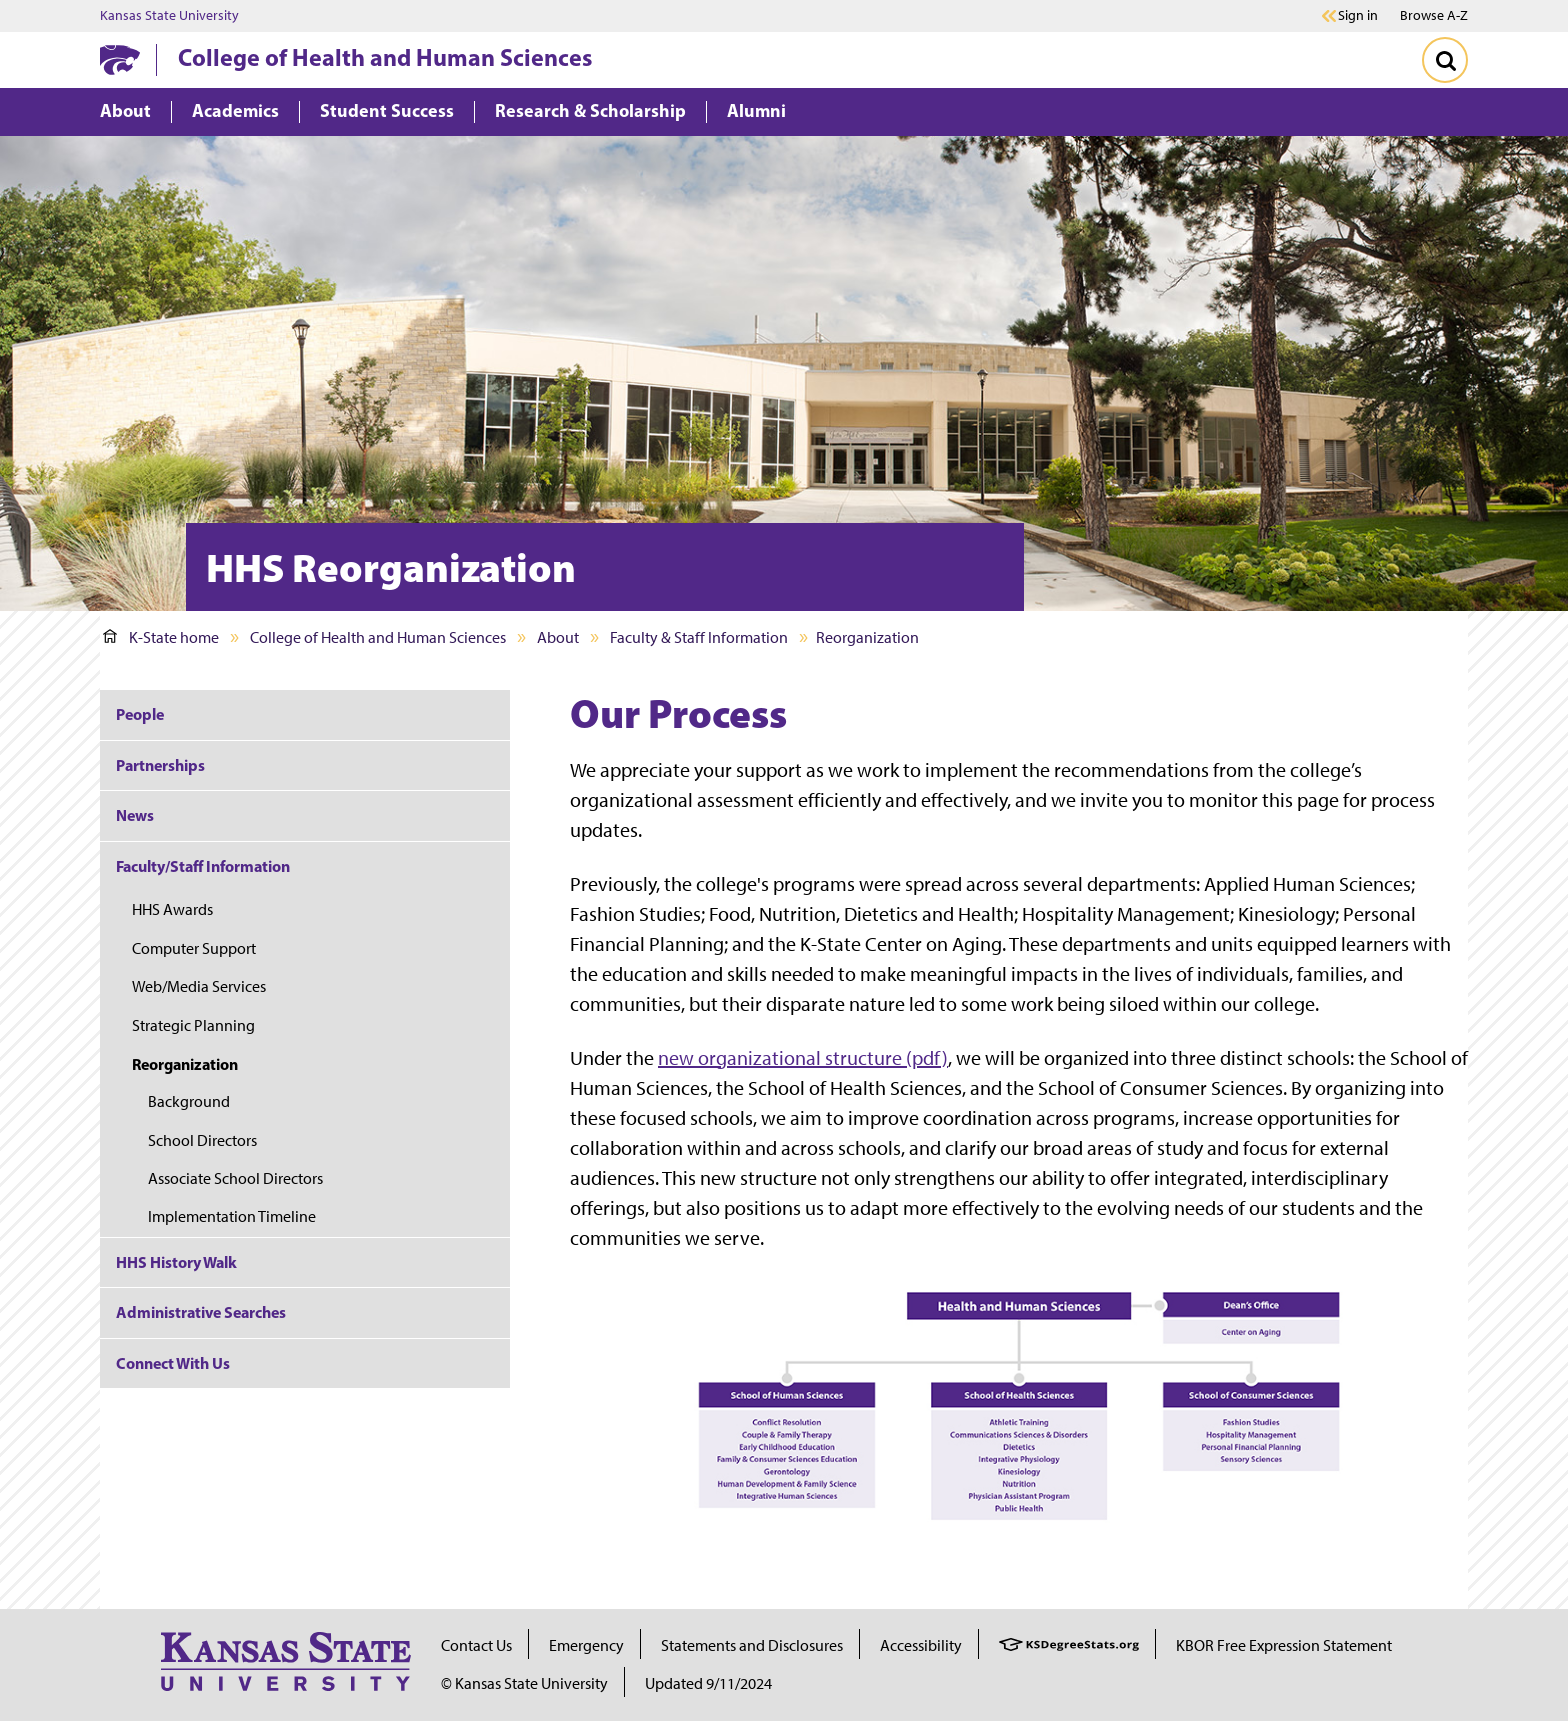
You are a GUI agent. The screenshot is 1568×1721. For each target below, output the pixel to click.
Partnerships (160, 765)
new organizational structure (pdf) (803, 1058)
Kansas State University (169, 16)
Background (189, 1101)
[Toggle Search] (1445, 60)
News (135, 815)
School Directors (202, 1140)
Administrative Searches (201, 1312)
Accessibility (921, 1645)
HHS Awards (172, 909)
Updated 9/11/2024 (708, 1683)
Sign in (1358, 16)
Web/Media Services (199, 986)
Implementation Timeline (232, 1216)
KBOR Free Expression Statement (1284, 1645)
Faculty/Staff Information (203, 866)
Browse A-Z (1434, 15)
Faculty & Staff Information (699, 637)
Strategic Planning (193, 1025)
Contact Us (476, 1645)
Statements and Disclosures (752, 1645)
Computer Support (194, 948)
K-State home (161, 637)
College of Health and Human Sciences (385, 57)
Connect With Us (173, 1363)
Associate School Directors (235, 1178)
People (140, 714)
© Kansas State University (524, 1683)
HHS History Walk (176, 1262)
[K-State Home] (120, 59)
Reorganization (185, 1064)
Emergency (586, 1645)
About (558, 637)
